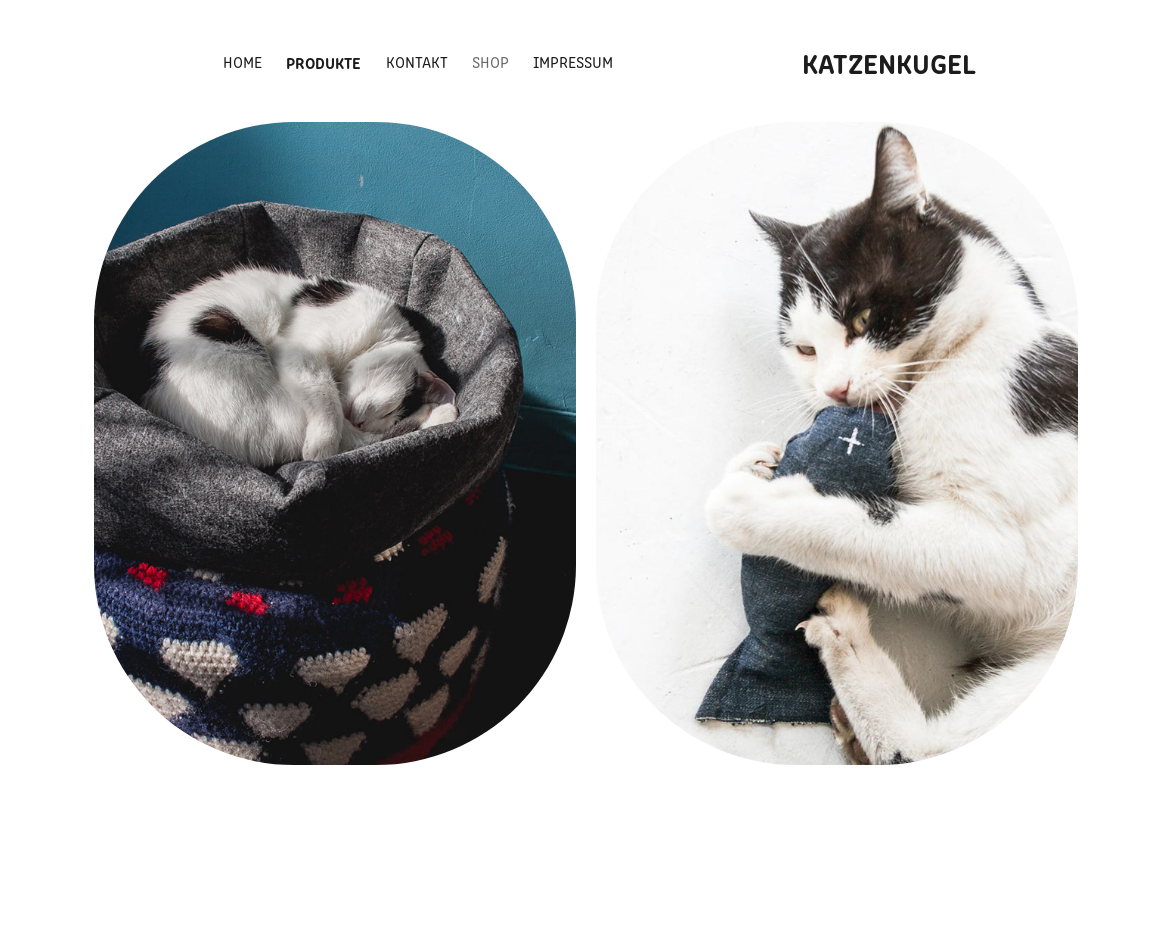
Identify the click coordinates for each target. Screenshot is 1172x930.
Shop (490, 61)
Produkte (323, 62)
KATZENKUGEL (889, 62)
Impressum (573, 61)
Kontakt (417, 61)
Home (242, 61)
